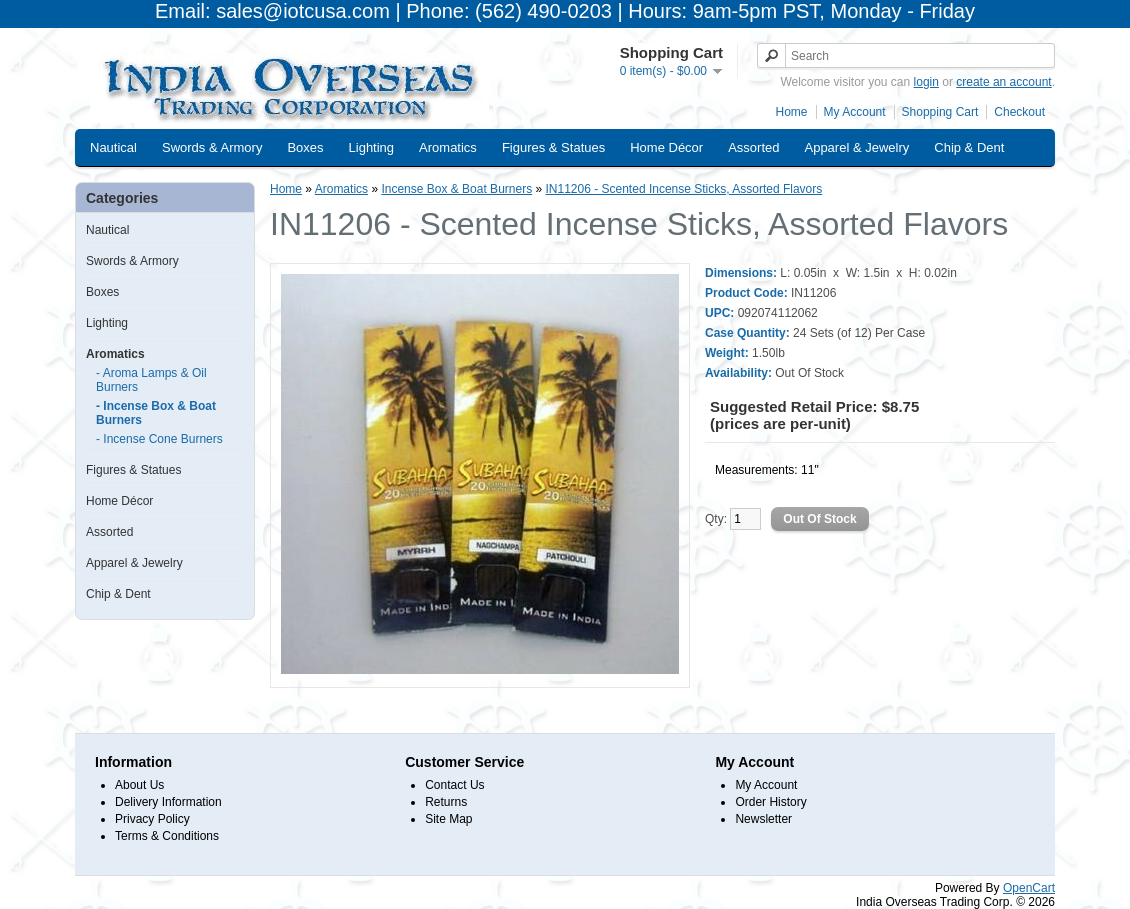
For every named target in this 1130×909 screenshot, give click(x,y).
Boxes (305, 147)
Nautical (113, 147)
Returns (446, 802)
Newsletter (763, 819)
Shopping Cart (940, 112)
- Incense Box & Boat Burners (156, 413)
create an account (1003, 82)
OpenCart (1029, 888)
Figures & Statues (553, 147)
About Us (139, 785)
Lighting (372, 147)
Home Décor (666, 147)
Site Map (448, 819)
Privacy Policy (152, 819)
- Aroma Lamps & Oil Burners (151, 380)
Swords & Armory (212, 147)
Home (792, 112)
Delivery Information (168, 802)
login (926, 82)
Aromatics (448, 147)
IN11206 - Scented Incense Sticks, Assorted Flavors (683, 189)
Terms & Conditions (167, 836)
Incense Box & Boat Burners (456, 189)
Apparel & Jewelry (856, 147)
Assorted (753, 147)
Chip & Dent (969, 147)
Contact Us (454, 785)
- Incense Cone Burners (159, 439)
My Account (855, 112)
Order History (770, 802)
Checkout (1019, 112)
